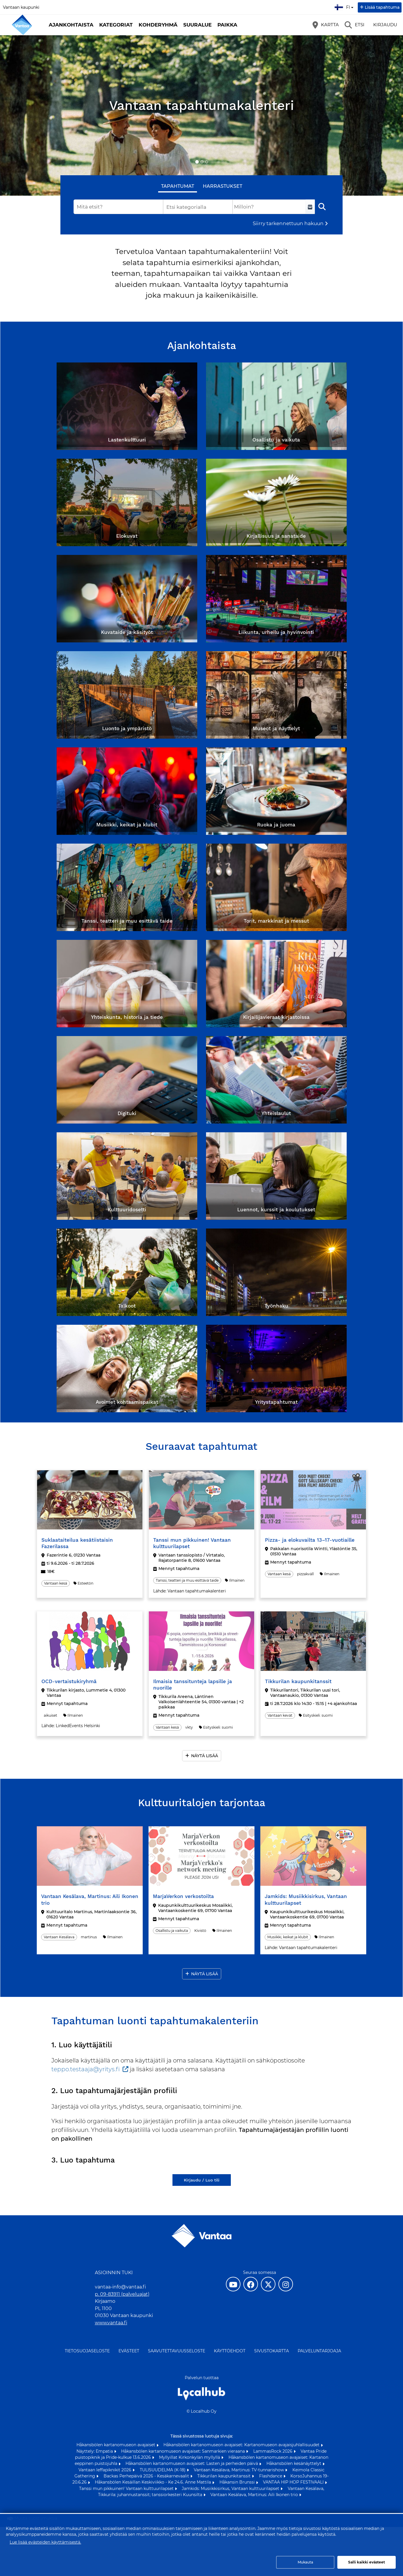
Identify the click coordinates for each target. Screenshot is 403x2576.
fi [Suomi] (344, 6)
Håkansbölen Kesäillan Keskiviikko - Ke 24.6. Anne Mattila (153, 2482)
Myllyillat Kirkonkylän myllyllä (190, 2457)
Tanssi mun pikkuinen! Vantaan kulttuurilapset (127, 2488)
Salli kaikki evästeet (366, 2562)
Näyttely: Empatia (95, 2451)
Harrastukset (222, 186)
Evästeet (128, 2351)
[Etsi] (354, 24)
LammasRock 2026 (273, 2451)
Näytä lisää (204, 1755)
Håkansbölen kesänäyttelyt (294, 2463)
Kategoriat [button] (116, 25)
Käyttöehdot (229, 2351)
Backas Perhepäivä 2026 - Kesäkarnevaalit (147, 2476)
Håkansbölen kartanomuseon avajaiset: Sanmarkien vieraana (183, 2451)
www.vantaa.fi (111, 2323)
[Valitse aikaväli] (310, 206)
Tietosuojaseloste (87, 2351)
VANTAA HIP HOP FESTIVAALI (294, 2482)
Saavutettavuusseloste (176, 2351)
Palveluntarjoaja (319, 2351)
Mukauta (305, 2562)
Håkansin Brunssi (237, 2482)
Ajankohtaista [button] (71, 25)
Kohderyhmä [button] (158, 25)
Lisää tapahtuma (382, 7)
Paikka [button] (227, 25)
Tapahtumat (177, 186)
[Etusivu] (21, 25)
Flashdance (271, 2476)
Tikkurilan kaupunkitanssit (224, 2476)
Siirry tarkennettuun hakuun (288, 223)
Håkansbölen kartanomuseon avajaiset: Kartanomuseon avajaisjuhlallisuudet (242, 2444)
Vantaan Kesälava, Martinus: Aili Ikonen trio (254, 2494)
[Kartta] (326, 24)
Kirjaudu (385, 24)
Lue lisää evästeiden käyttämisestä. (45, 2542)
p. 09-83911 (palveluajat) (122, 2294)
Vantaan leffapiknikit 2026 (105, 2469)
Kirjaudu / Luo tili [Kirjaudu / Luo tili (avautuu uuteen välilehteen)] (201, 2180)
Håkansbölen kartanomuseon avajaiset (116, 2444)
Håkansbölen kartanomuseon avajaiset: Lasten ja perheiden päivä (192, 2463)
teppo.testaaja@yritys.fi (85, 2069)
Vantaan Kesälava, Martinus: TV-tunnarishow (239, 2469)
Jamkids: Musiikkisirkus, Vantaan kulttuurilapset (231, 2488)
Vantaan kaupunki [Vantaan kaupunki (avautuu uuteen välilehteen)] (21, 7)
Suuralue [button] (197, 25)
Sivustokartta (271, 2351)
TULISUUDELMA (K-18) (163, 2469)
